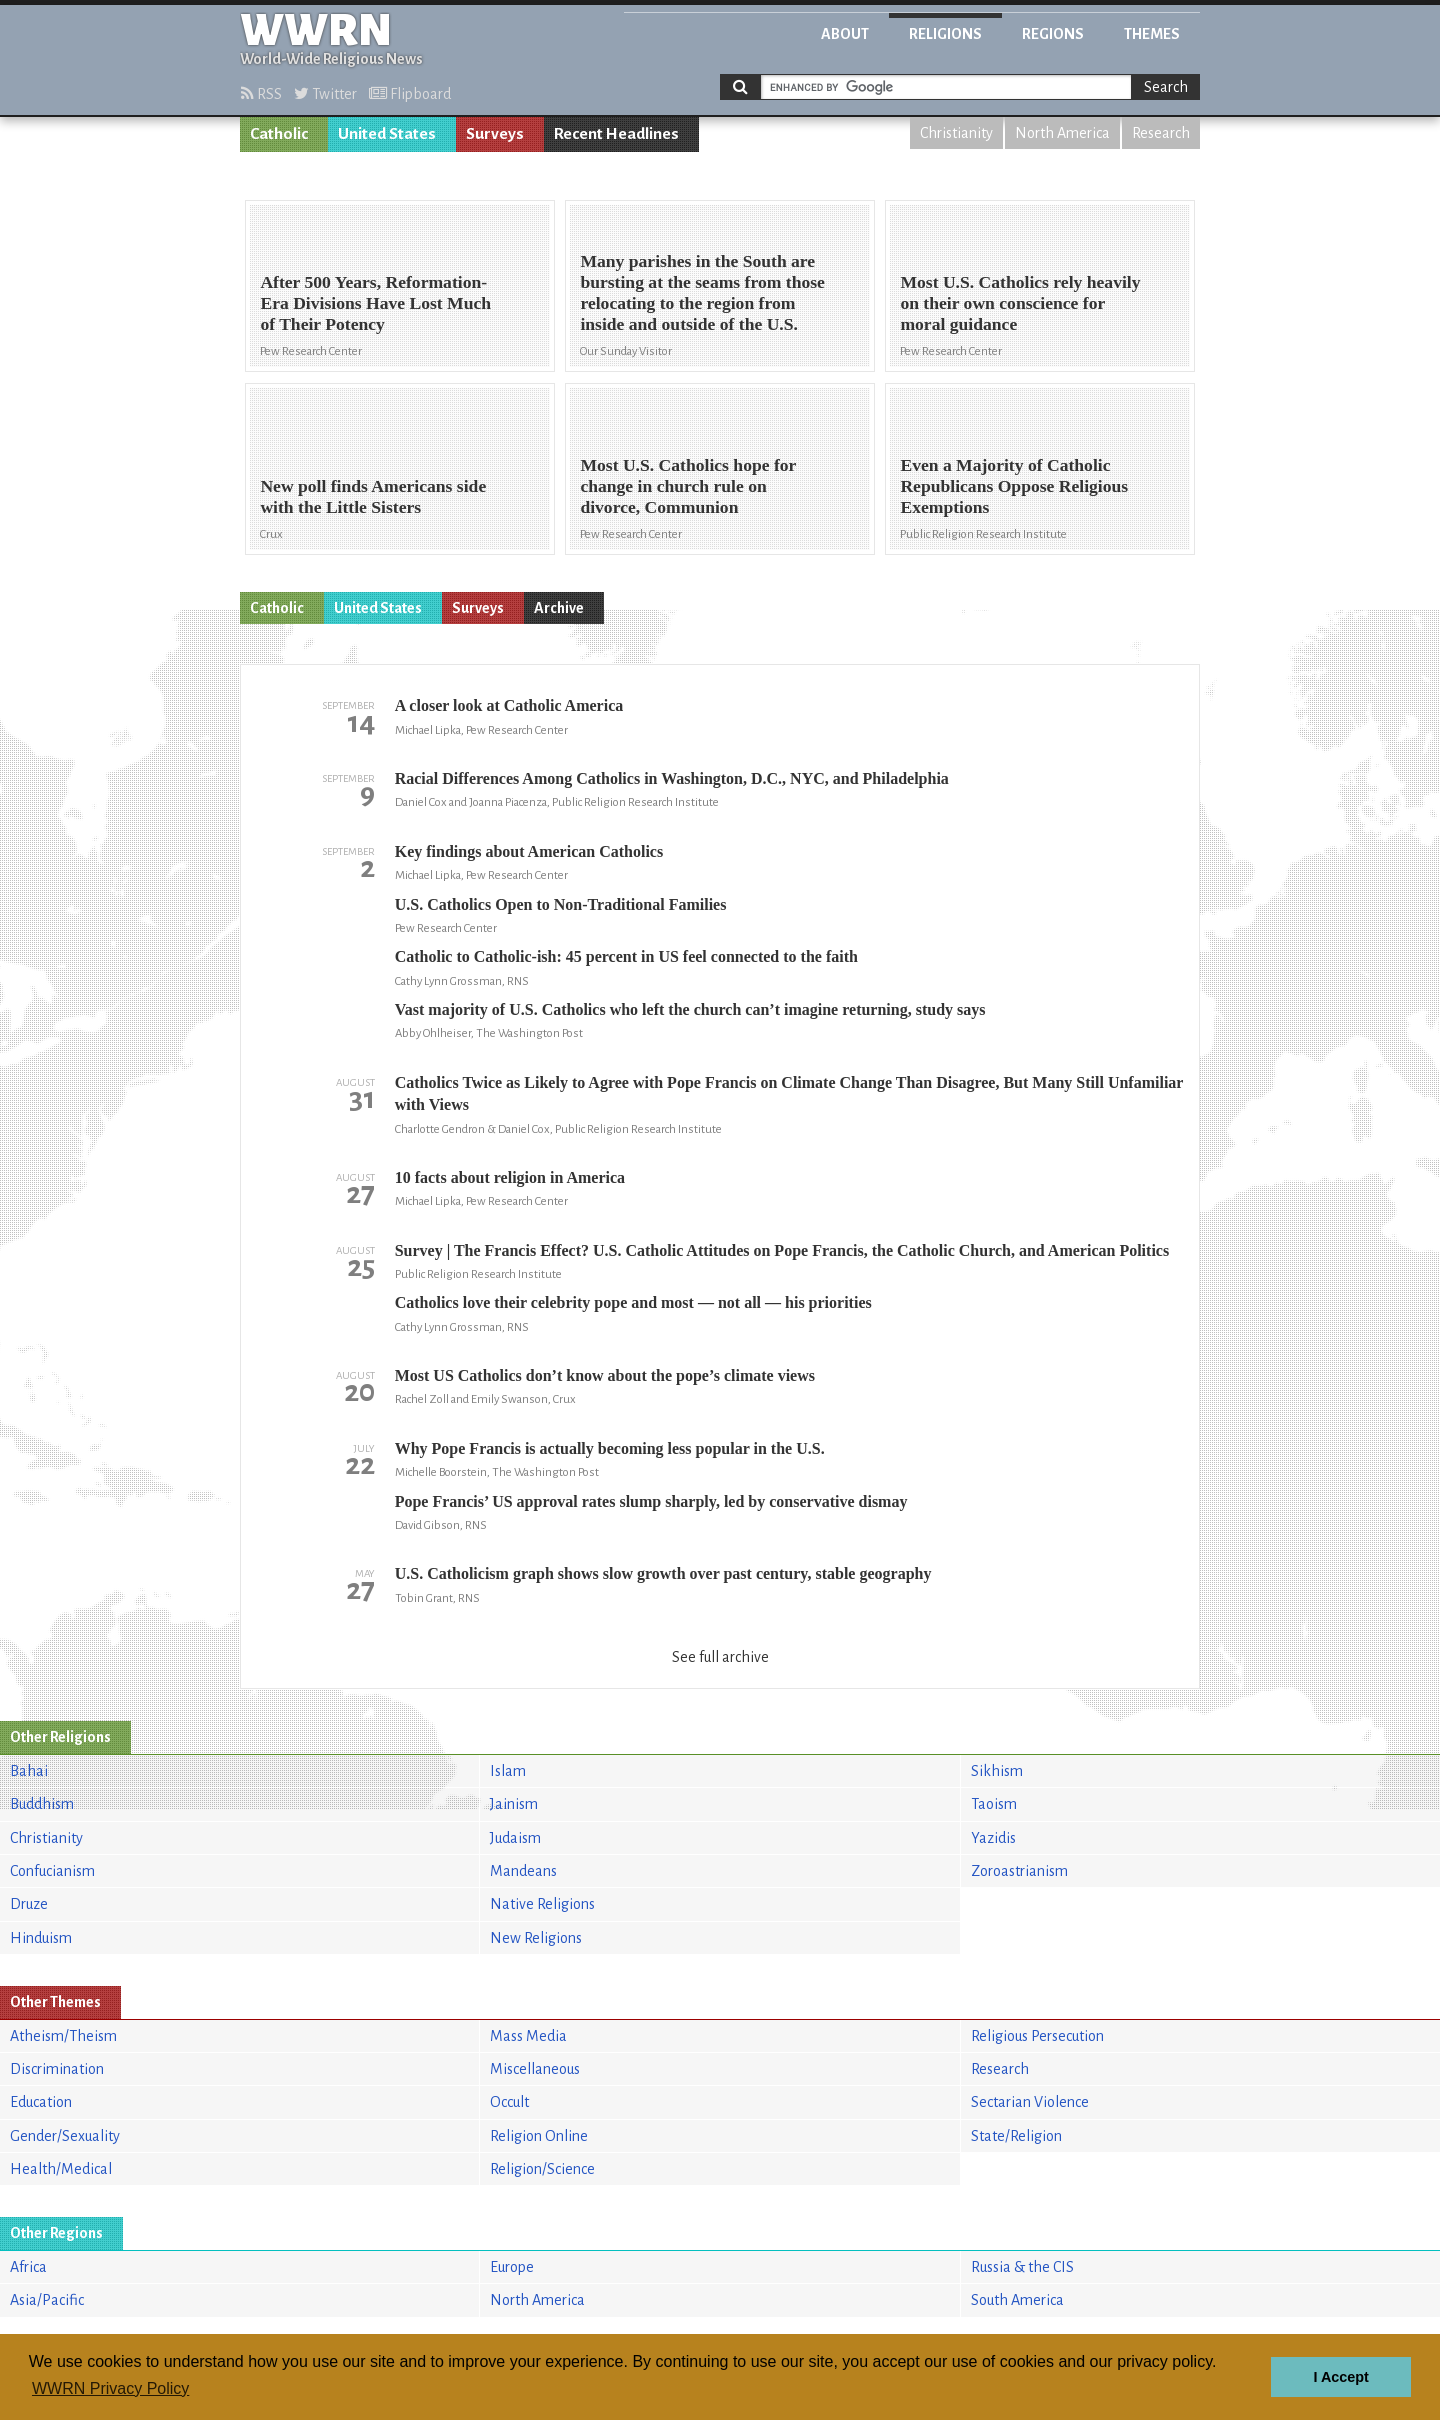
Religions (945, 34)
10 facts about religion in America (510, 1177)
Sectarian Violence (1030, 2102)
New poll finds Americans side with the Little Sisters (373, 496)
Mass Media (528, 2036)
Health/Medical (61, 2169)
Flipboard (410, 94)
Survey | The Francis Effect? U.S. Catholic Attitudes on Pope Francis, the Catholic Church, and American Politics (782, 1250)
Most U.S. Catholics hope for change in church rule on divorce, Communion (688, 486)
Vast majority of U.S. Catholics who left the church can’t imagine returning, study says (690, 1009)
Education (41, 2102)
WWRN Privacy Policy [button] (110, 2388)
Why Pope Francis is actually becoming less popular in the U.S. (610, 1448)
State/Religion (1016, 2136)
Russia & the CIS (1022, 2267)
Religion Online (539, 2136)
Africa (28, 2267)
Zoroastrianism (1019, 1871)
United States (387, 134)
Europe (512, 2267)
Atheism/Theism (63, 2036)
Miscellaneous (535, 2069)
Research (1161, 133)
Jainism (514, 1804)
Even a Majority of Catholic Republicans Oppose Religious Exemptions (1014, 486)
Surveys (495, 134)
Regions (1053, 34)
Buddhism (42, 1804)
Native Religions (542, 1904)
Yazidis (993, 1838)
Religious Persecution (1037, 2036)
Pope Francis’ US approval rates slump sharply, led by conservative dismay (651, 1501)
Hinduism (41, 1938)
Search (1166, 87)
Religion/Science (542, 2169)
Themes (1152, 34)
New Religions (536, 1938)
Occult (509, 2102)
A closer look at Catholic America (509, 705)
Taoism (994, 1804)
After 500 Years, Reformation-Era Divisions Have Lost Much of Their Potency (375, 303)
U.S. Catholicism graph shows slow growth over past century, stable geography (663, 1573)
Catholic (279, 134)
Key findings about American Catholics (529, 851)
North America (1062, 133)
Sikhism (997, 1771)
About (845, 34)
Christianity (956, 133)
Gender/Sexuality (65, 2136)
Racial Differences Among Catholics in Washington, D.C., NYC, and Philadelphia (672, 778)
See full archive (720, 1657)
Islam (508, 1771)
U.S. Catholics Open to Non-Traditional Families (561, 904)
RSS (261, 94)
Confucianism (52, 1871)
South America (1017, 2300)
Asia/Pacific (47, 2300)
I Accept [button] (1340, 2377)
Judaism (515, 1838)
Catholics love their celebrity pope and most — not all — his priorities (633, 1302)
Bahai (29, 1771)
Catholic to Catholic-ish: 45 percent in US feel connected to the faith (626, 956)
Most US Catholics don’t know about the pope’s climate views (605, 1375)
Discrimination (57, 2069)
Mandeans (523, 1871)
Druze (29, 1904)
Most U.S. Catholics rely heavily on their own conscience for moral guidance (1020, 303)
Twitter (325, 94)
